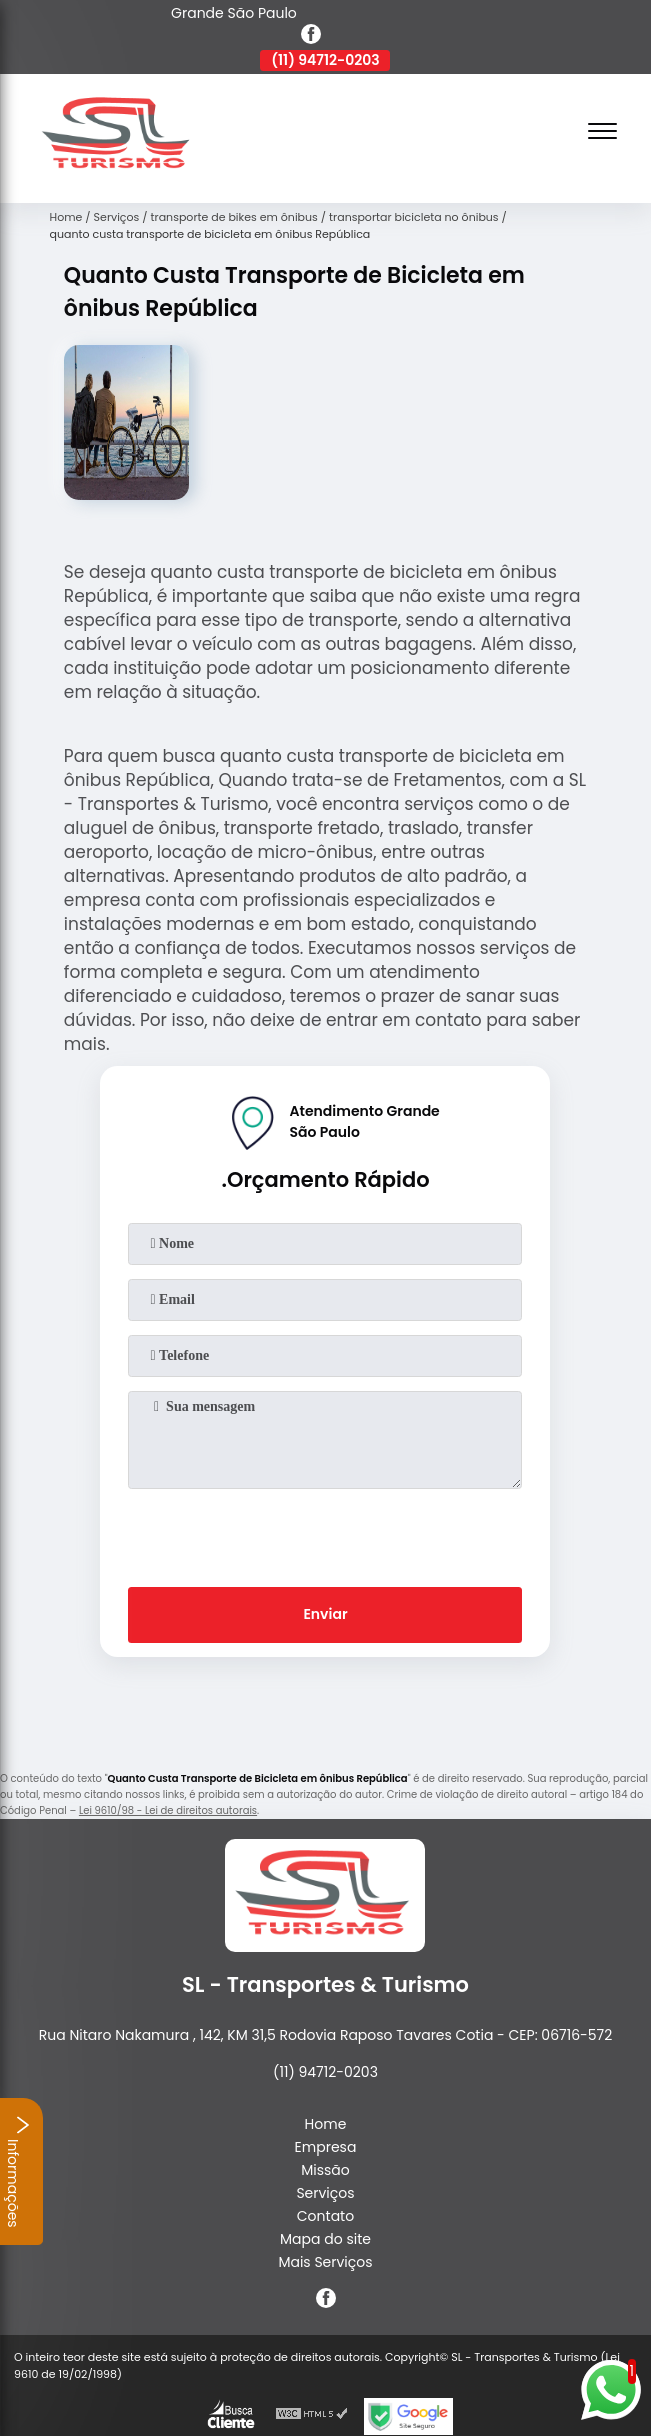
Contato (325, 2216)
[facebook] (311, 37)
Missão (325, 2170)
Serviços (325, 2193)
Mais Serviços (325, 2262)
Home (326, 2124)
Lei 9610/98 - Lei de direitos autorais (168, 1810)
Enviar (325, 1614)
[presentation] (325, 1534)
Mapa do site (325, 2239)
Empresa (326, 2147)
